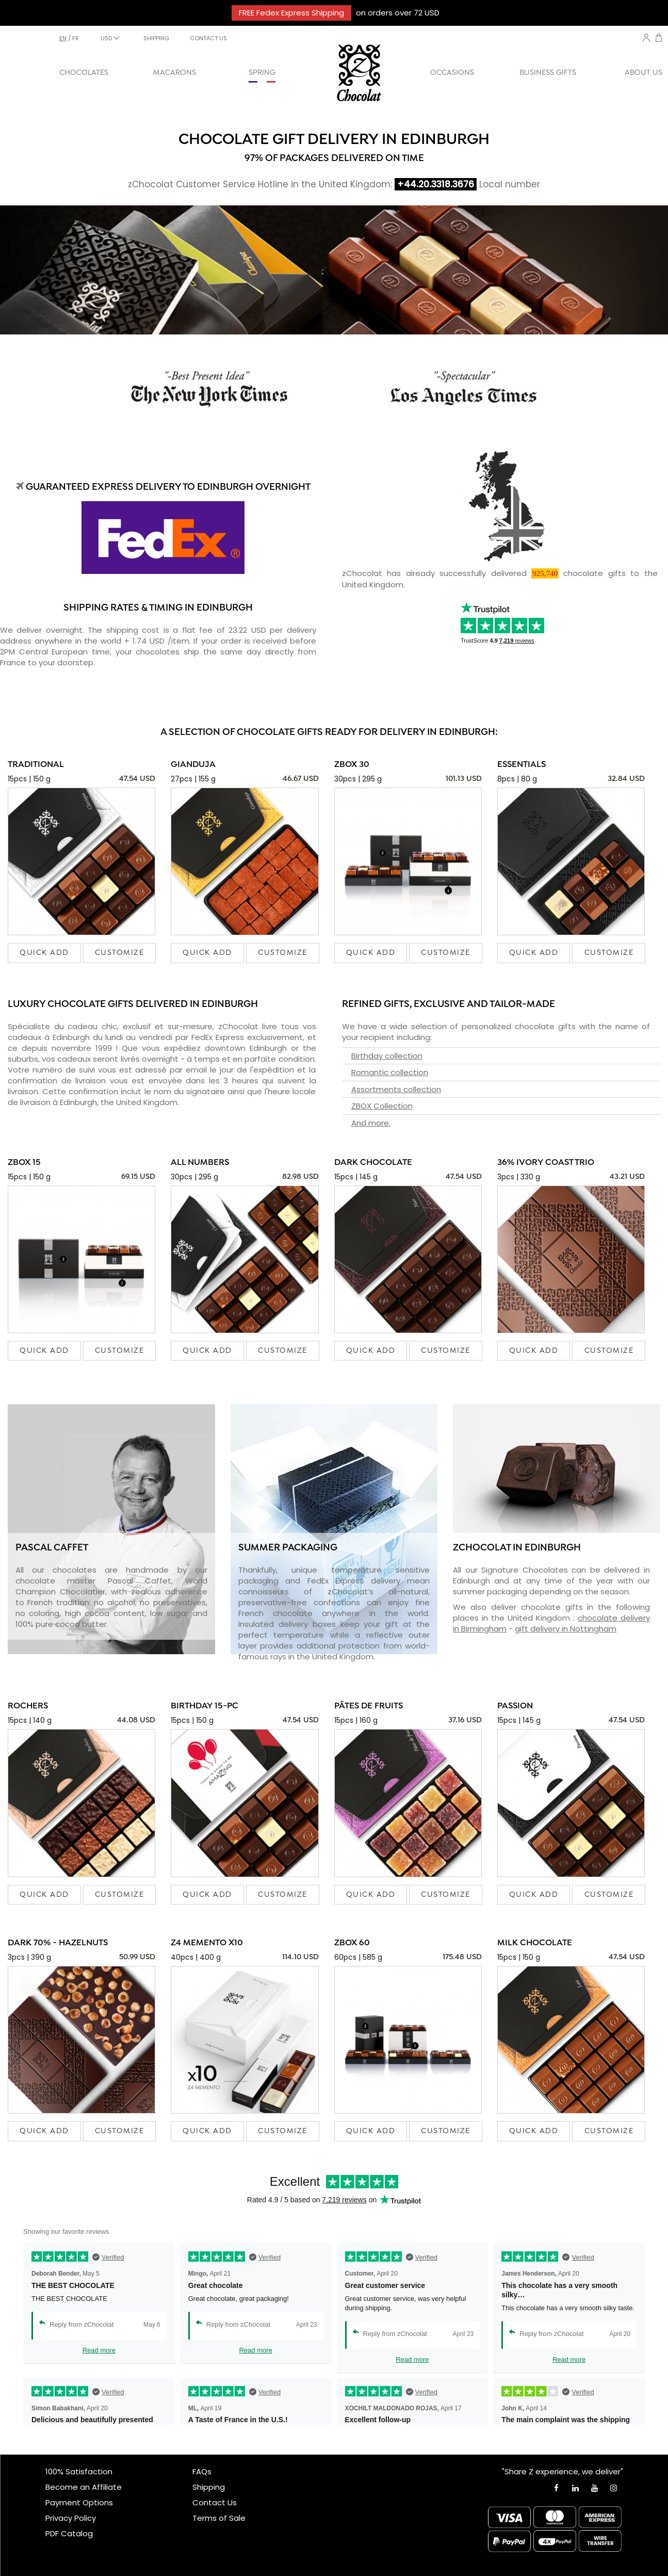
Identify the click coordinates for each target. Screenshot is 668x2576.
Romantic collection (389, 1072)
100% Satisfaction (78, 2471)
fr (75, 38)
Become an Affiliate (83, 2487)
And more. (370, 1122)
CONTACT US (208, 38)
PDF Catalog (69, 2533)
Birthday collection (386, 1055)
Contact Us (214, 2502)
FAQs (201, 2471)
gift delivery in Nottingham (565, 1628)
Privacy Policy (70, 2518)
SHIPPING (156, 38)
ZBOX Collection (382, 1105)
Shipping (208, 2487)
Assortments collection (396, 1089)
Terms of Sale (219, 2518)
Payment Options (79, 2502)
